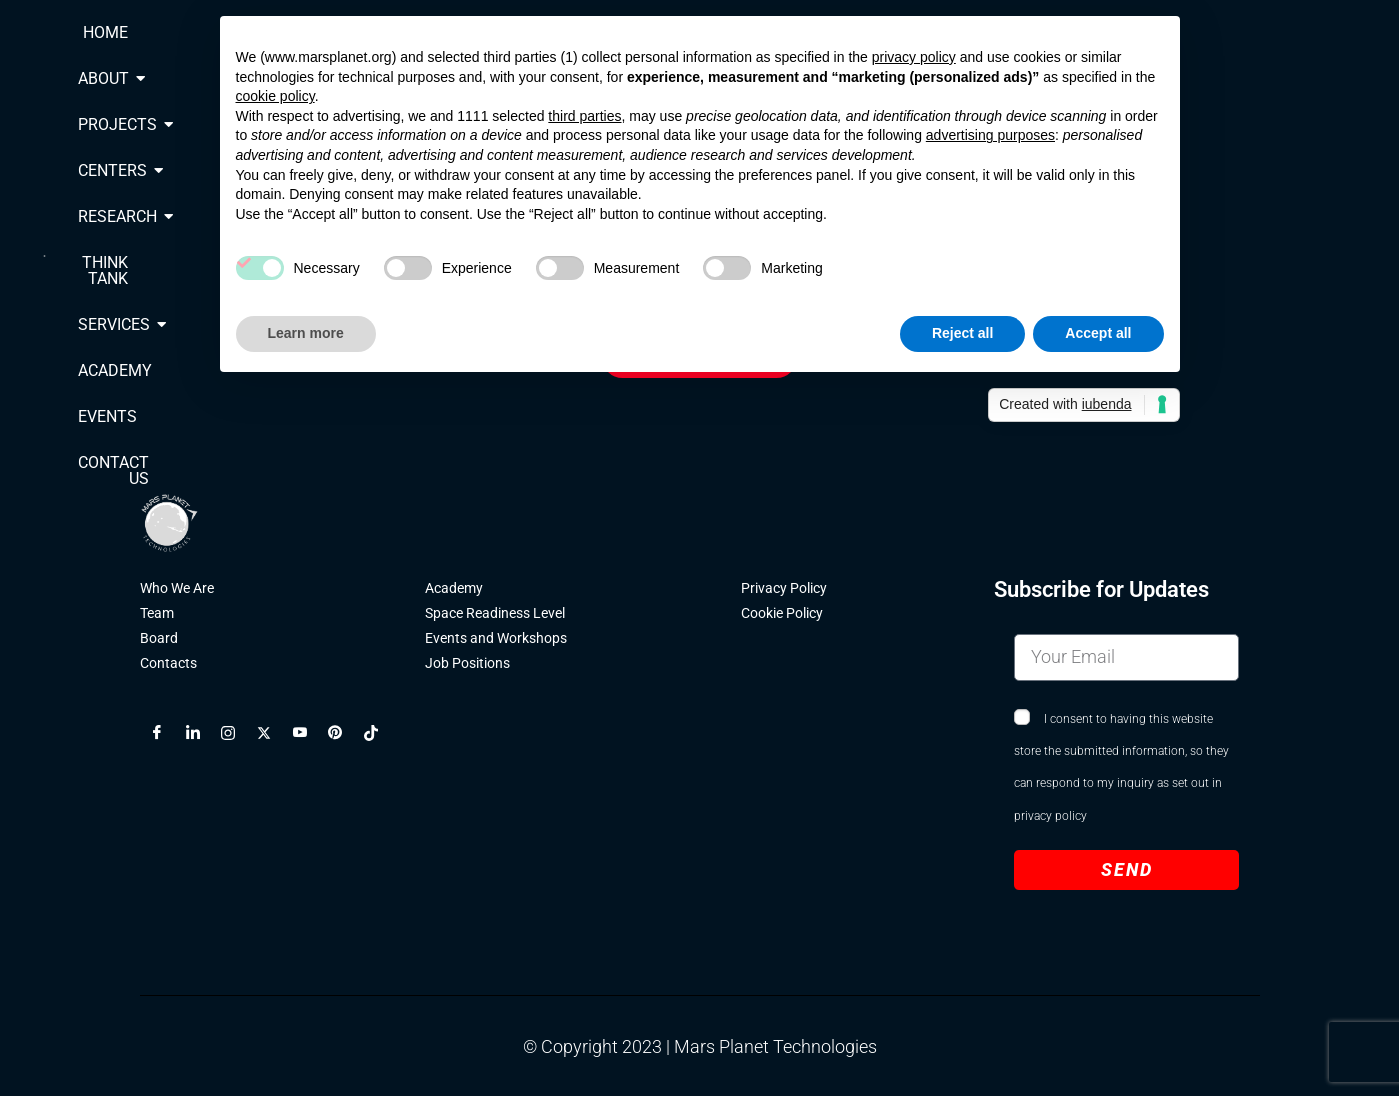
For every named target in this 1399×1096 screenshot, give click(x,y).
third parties (584, 116)
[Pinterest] (343, 735)
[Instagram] (236, 735)
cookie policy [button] (275, 96)
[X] (272, 735)
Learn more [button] (306, 333)
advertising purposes (990, 135)
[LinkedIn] (201, 735)
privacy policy (1050, 818)
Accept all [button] (1098, 333)
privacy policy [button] (914, 57)
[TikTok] (379, 735)
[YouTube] (308, 735)
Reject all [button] (962, 333)
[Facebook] (165, 735)
